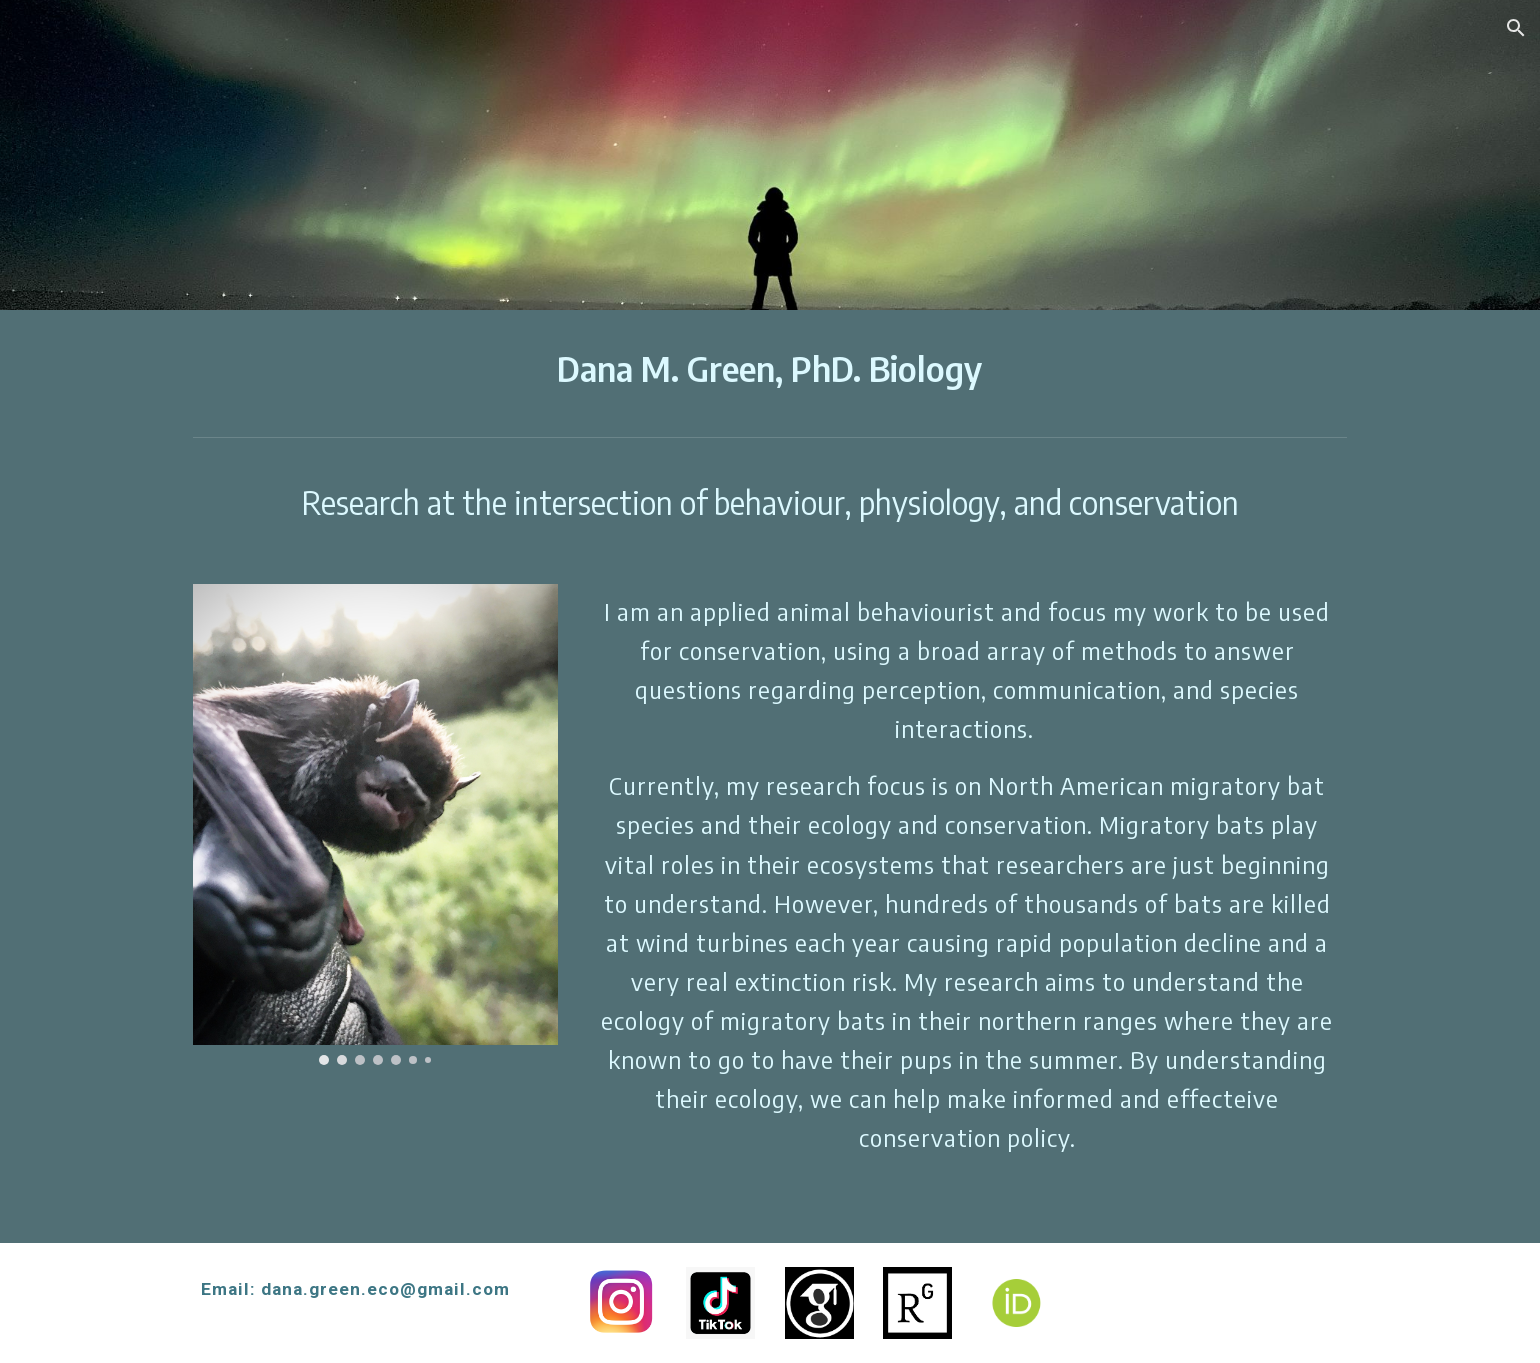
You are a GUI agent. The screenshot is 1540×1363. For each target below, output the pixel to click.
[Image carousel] (375, 824)
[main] (770, 369)
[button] (1516, 28)
